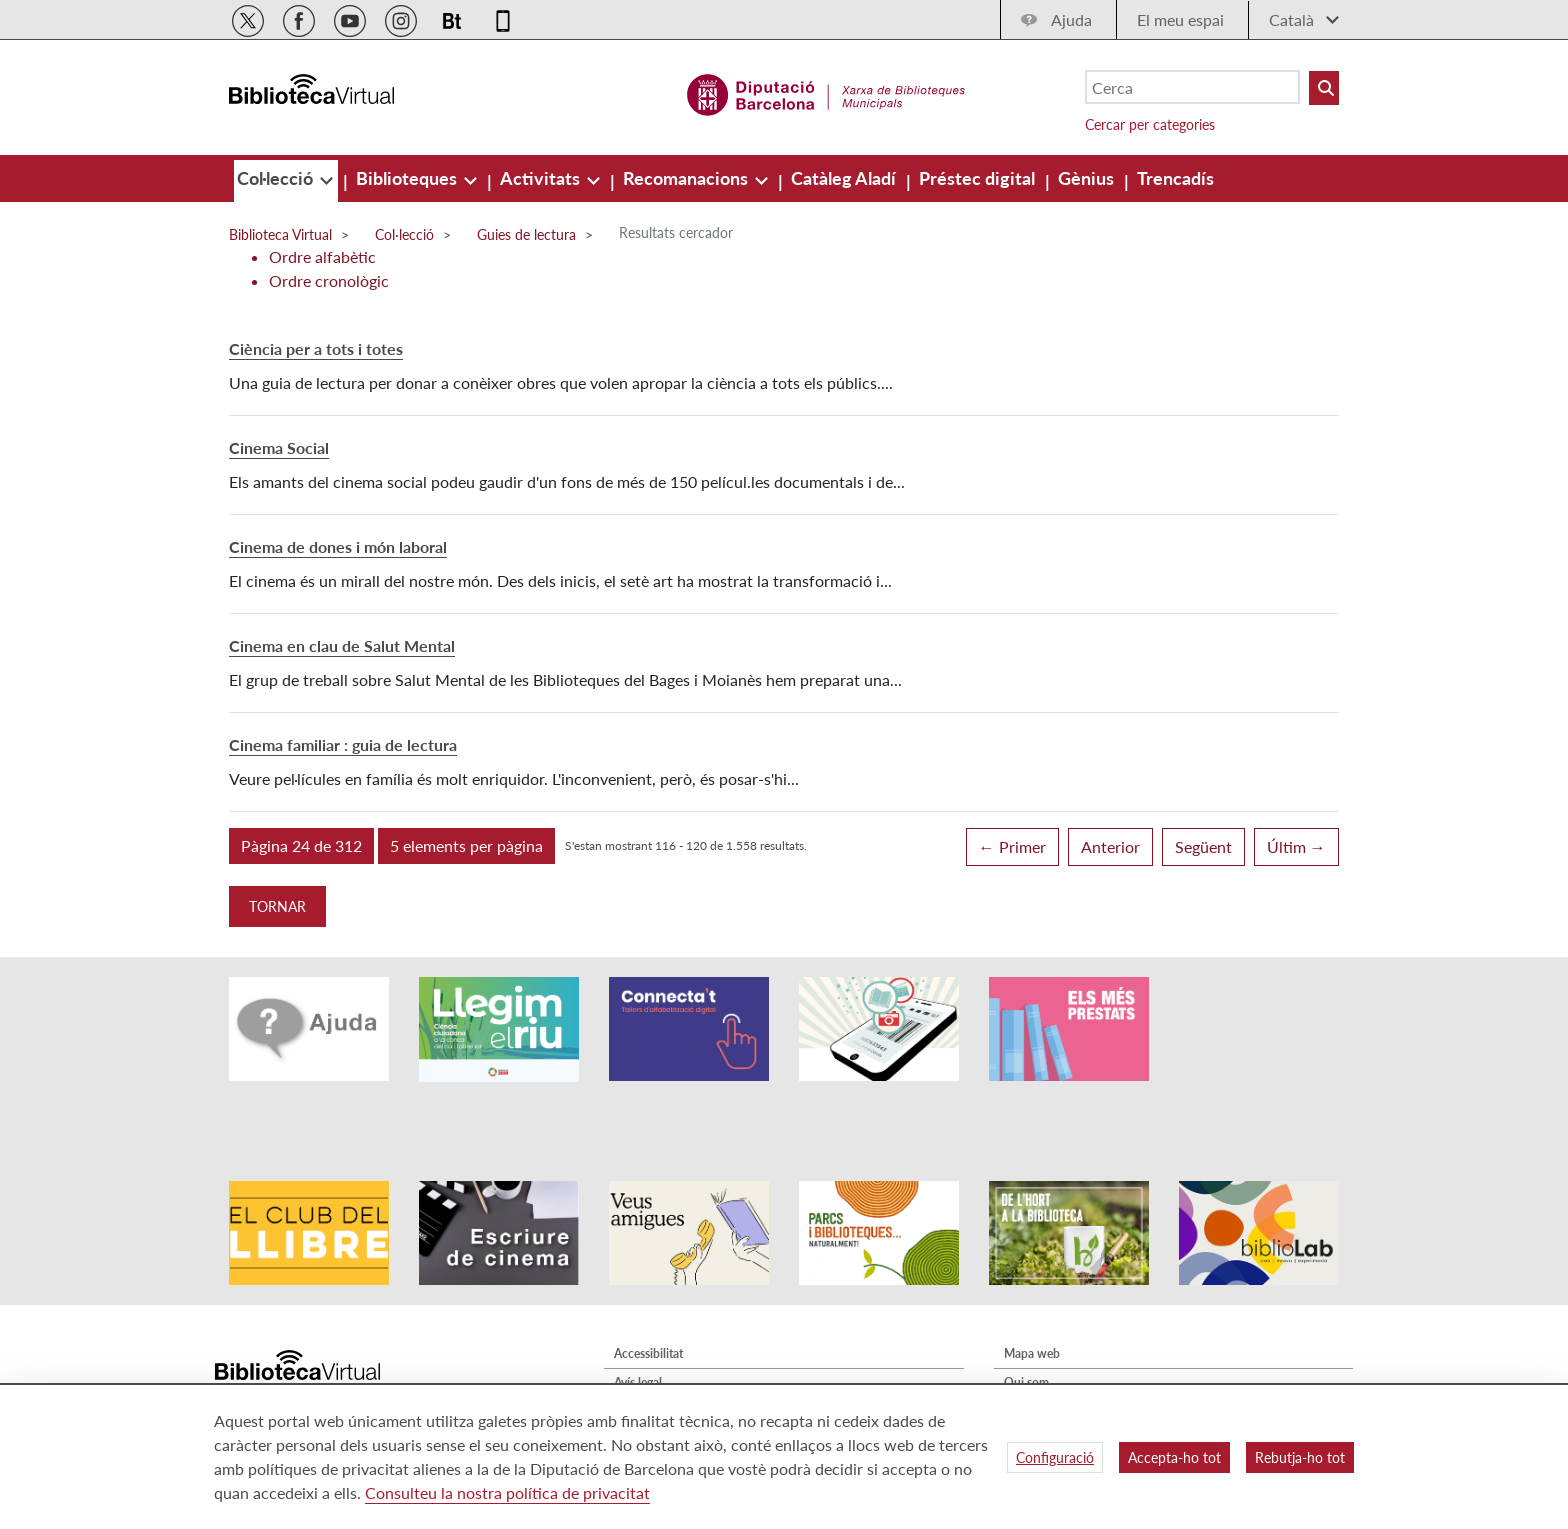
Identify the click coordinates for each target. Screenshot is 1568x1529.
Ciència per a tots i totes (316, 348)
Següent (1203, 846)
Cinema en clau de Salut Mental (342, 645)
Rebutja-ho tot (1300, 1457)
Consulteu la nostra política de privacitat (507, 1492)
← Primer (1012, 846)
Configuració (1055, 1457)
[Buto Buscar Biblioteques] (1324, 88)
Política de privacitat (668, 1356)
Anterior (1110, 846)
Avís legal (638, 1327)
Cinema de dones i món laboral (338, 546)
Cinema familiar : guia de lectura (343, 744)
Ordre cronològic (329, 280)
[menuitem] (277, 178)
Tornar (277, 906)
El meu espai (1180, 19)
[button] (301, 846)
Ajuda (1071, 19)
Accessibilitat (648, 1298)
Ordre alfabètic (322, 256)
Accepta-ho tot (1174, 1457)
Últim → (1296, 846)
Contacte (1028, 1356)
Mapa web (1032, 1298)
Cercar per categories (1150, 124)
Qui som (1026, 1327)
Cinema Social (279, 447)
